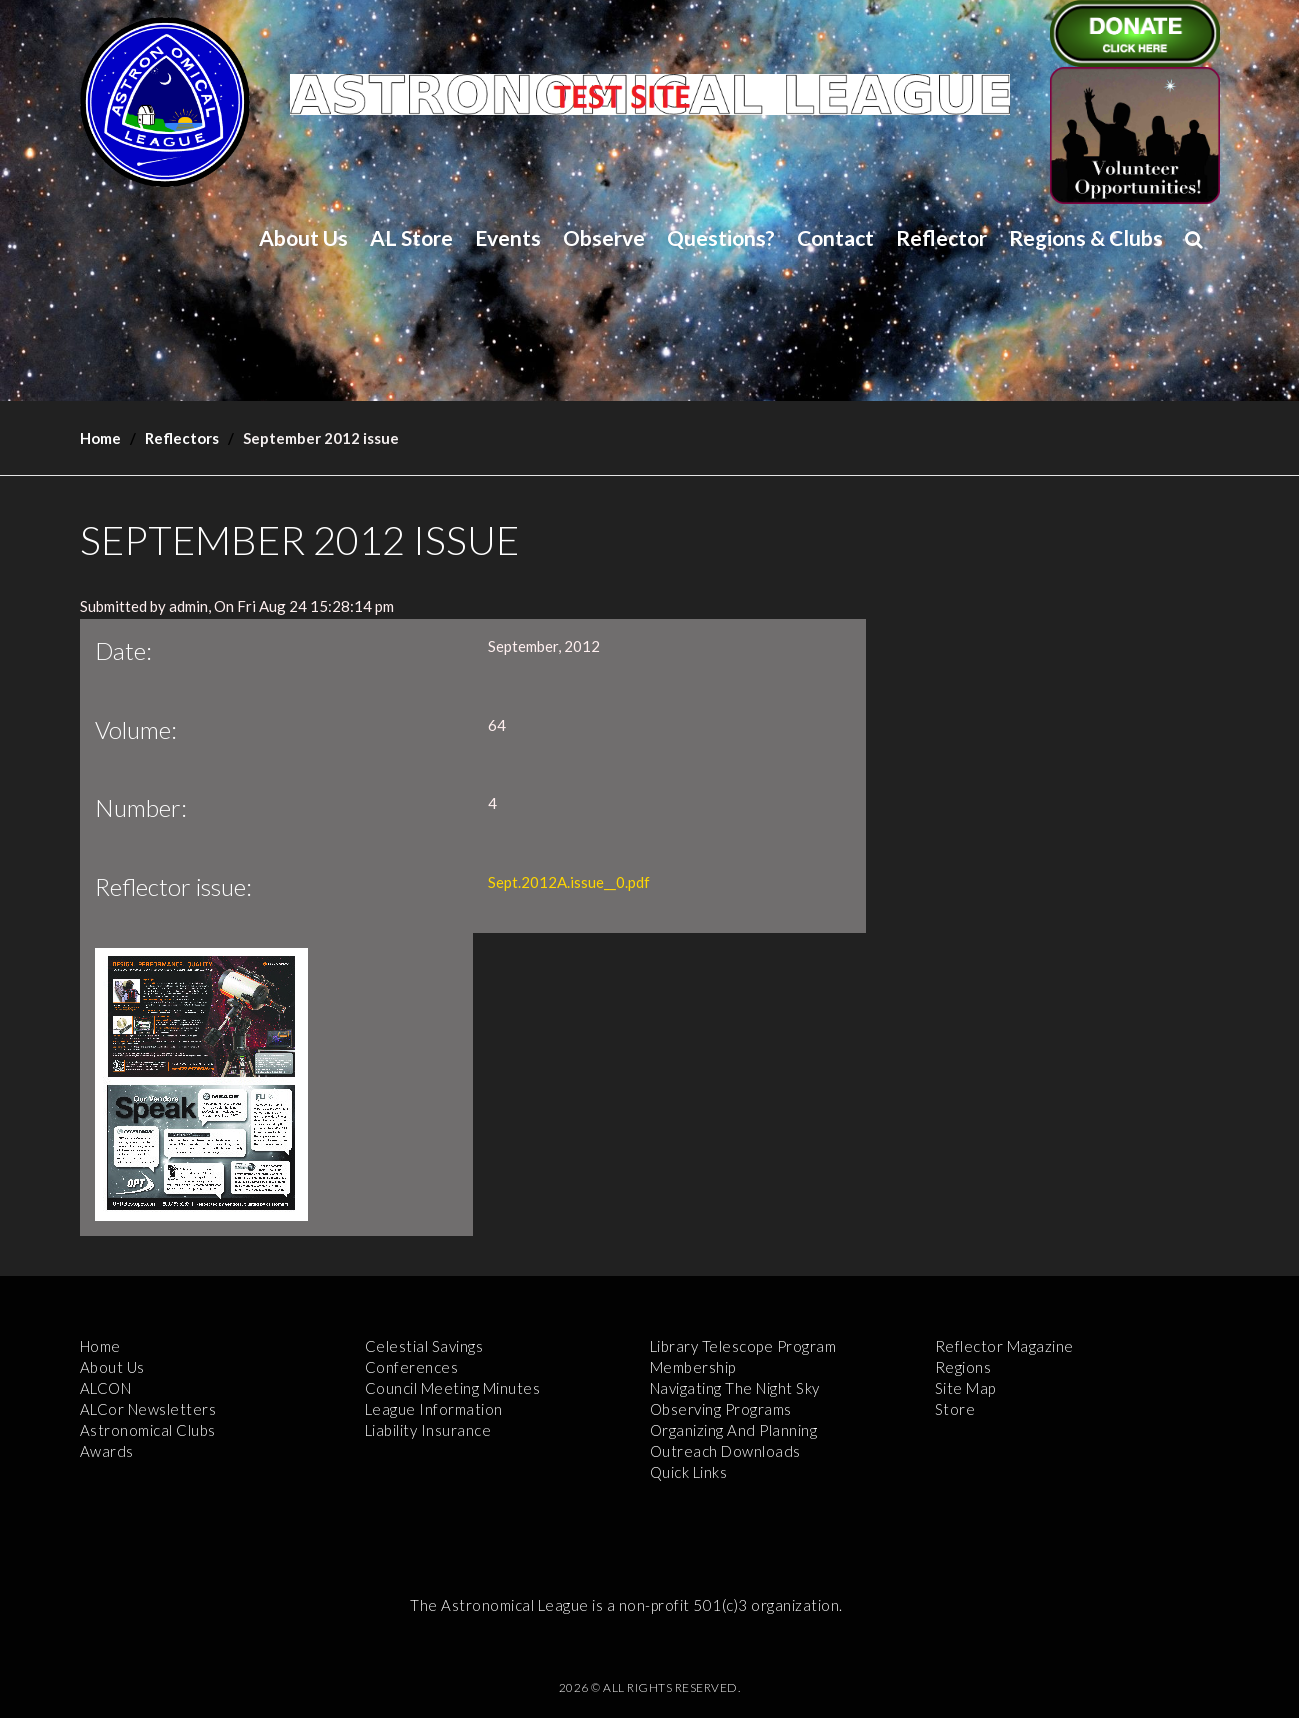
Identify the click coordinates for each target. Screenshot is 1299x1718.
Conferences (412, 1367)
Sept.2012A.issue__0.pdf (569, 882)
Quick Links (689, 1472)
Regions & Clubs (1086, 237)
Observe (604, 237)
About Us (303, 237)
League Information (434, 1409)
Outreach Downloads (725, 1451)
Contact (835, 237)
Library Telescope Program (743, 1346)
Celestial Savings (424, 1346)
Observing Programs (721, 1409)
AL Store (411, 237)
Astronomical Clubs (148, 1430)
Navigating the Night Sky (735, 1388)
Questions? (721, 237)
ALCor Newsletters (148, 1409)
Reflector (941, 237)
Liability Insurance (428, 1430)
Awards (107, 1451)
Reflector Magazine (1004, 1346)
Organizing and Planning (734, 1430)
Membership (693, 1367)
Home (100, 438)
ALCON (106, 1388)
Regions (963, 1367)
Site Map (965, 1388)
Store (955, 1409)
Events (508, 237)
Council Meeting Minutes (453, 1388)
